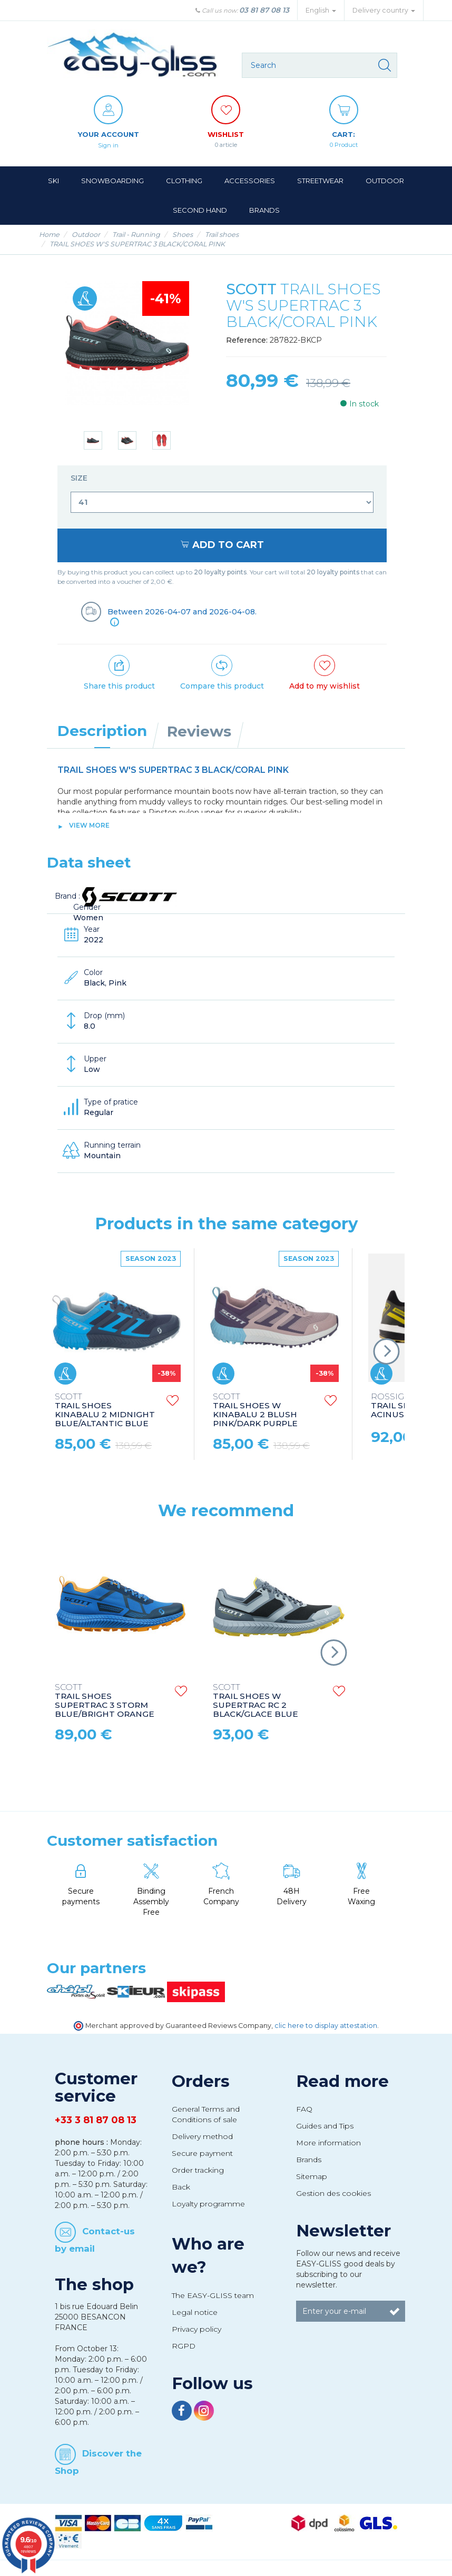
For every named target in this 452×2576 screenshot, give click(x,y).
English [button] (321, 10)
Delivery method (202, 2136)
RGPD (183, 2345)
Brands (308, 2159)
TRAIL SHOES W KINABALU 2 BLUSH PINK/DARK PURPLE (255, 1410)
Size (80, 477)
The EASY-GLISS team (213, 2295)
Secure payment (202, 2152)
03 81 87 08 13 (264, 10)
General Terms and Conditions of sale (206, 2114)
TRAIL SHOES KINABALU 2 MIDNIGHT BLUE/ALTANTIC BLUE (105, 1410)
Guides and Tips (324, 2125)
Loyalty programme (208, 2203)
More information (328, 2142)
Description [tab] (102, 730)
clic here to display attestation (325, 2025)
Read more (342, 2081)
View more (89, 825)
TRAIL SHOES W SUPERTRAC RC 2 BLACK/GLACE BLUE (255, 1700)
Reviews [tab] (199, 731)
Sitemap (311, 2176)
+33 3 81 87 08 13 (95, 2119)
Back (181, 2186)
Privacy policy (196, 2328)
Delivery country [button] (383, 10)
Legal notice (195, 2311)
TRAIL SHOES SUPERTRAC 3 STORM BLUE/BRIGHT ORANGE (104, 1700)
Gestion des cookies (333, 2192)
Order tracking (198, 2169)
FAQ (304, 2108)
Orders (201, 2081)
